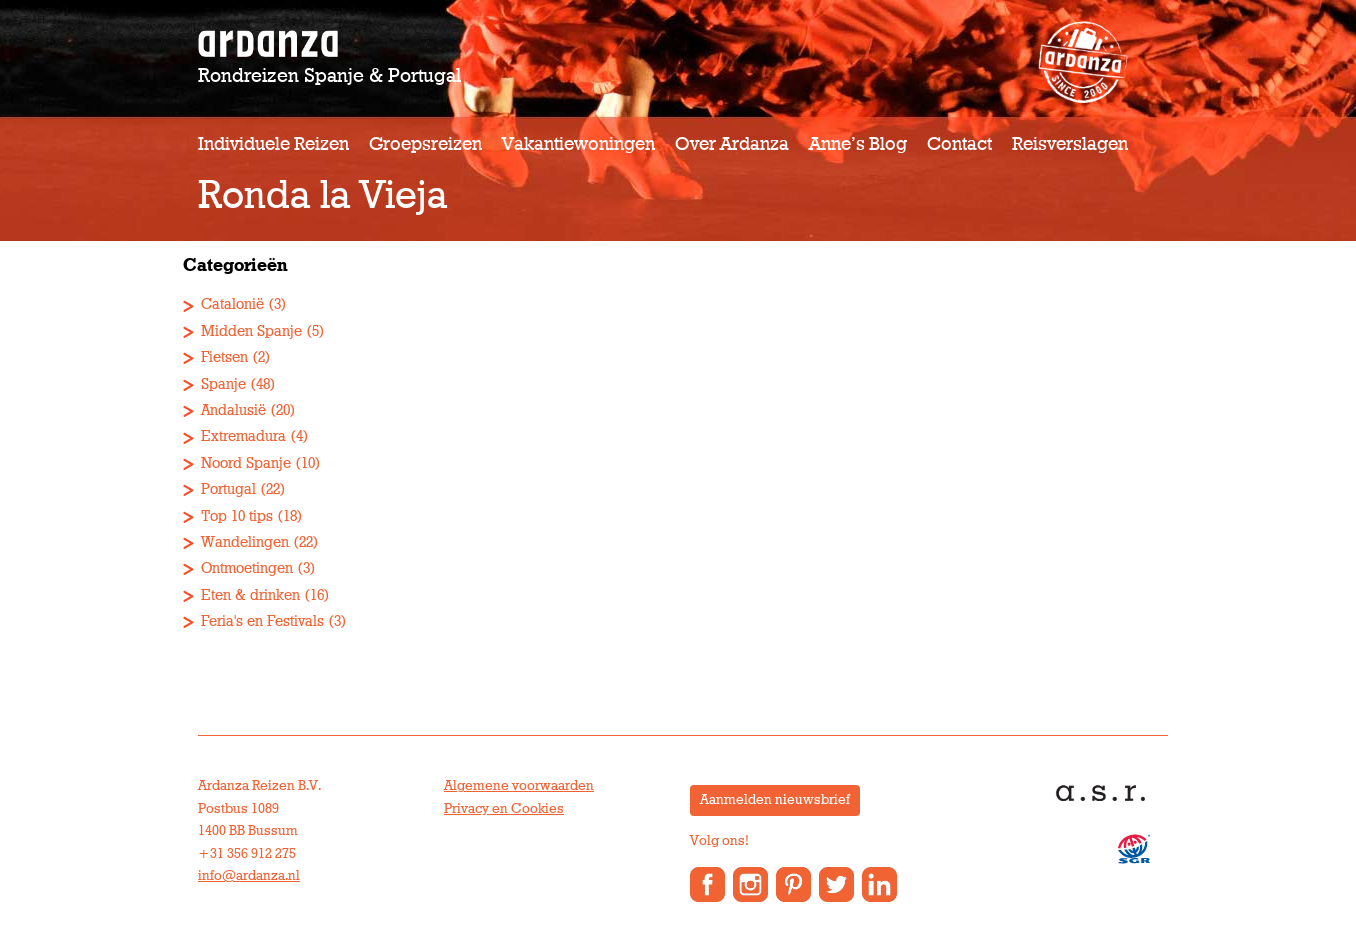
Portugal (228, 489)
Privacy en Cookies (504, 809)
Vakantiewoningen (578, 144)
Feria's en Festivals (262, 621)
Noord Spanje (246, 463)
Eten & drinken (250, 595)
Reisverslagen (1070, 144)
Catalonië (232, 304)
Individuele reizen (273, 144)
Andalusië (233, 410)
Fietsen (224, 357)
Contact (959, 144)
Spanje (223, 384)
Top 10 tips (237, 516)
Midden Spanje (251, 331)
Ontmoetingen (247, 568)
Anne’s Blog (858, 144)
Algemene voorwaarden (519, 786)
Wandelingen (245, 542)
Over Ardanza (732, 144)
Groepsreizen (425, 144)
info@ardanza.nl (249, 876)
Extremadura (243, 436)
